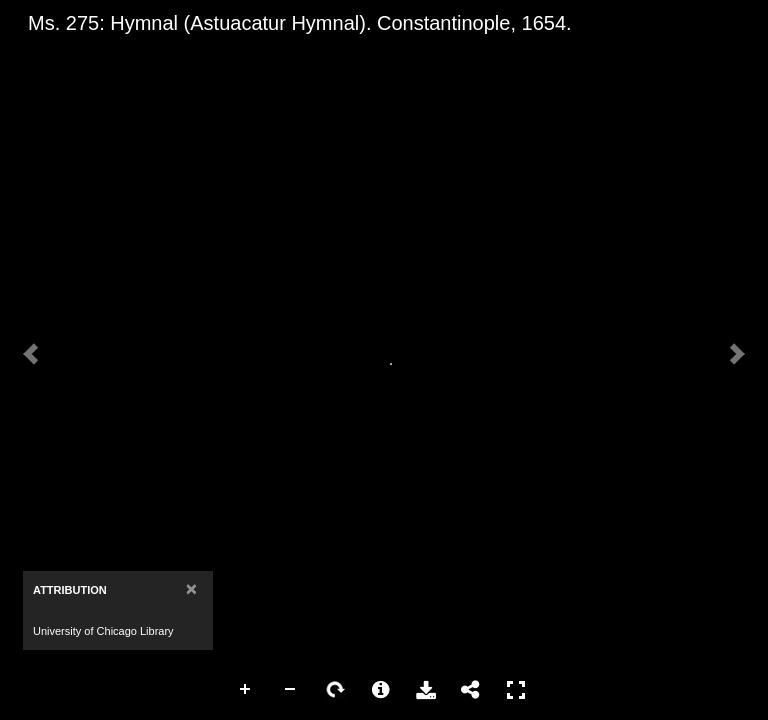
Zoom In (246, 690)
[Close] (191, 588)
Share (471, 690)
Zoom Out (291, 690)
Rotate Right (336, 690)
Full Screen (516, 690)
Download (426, 690)
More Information (381, 690)
